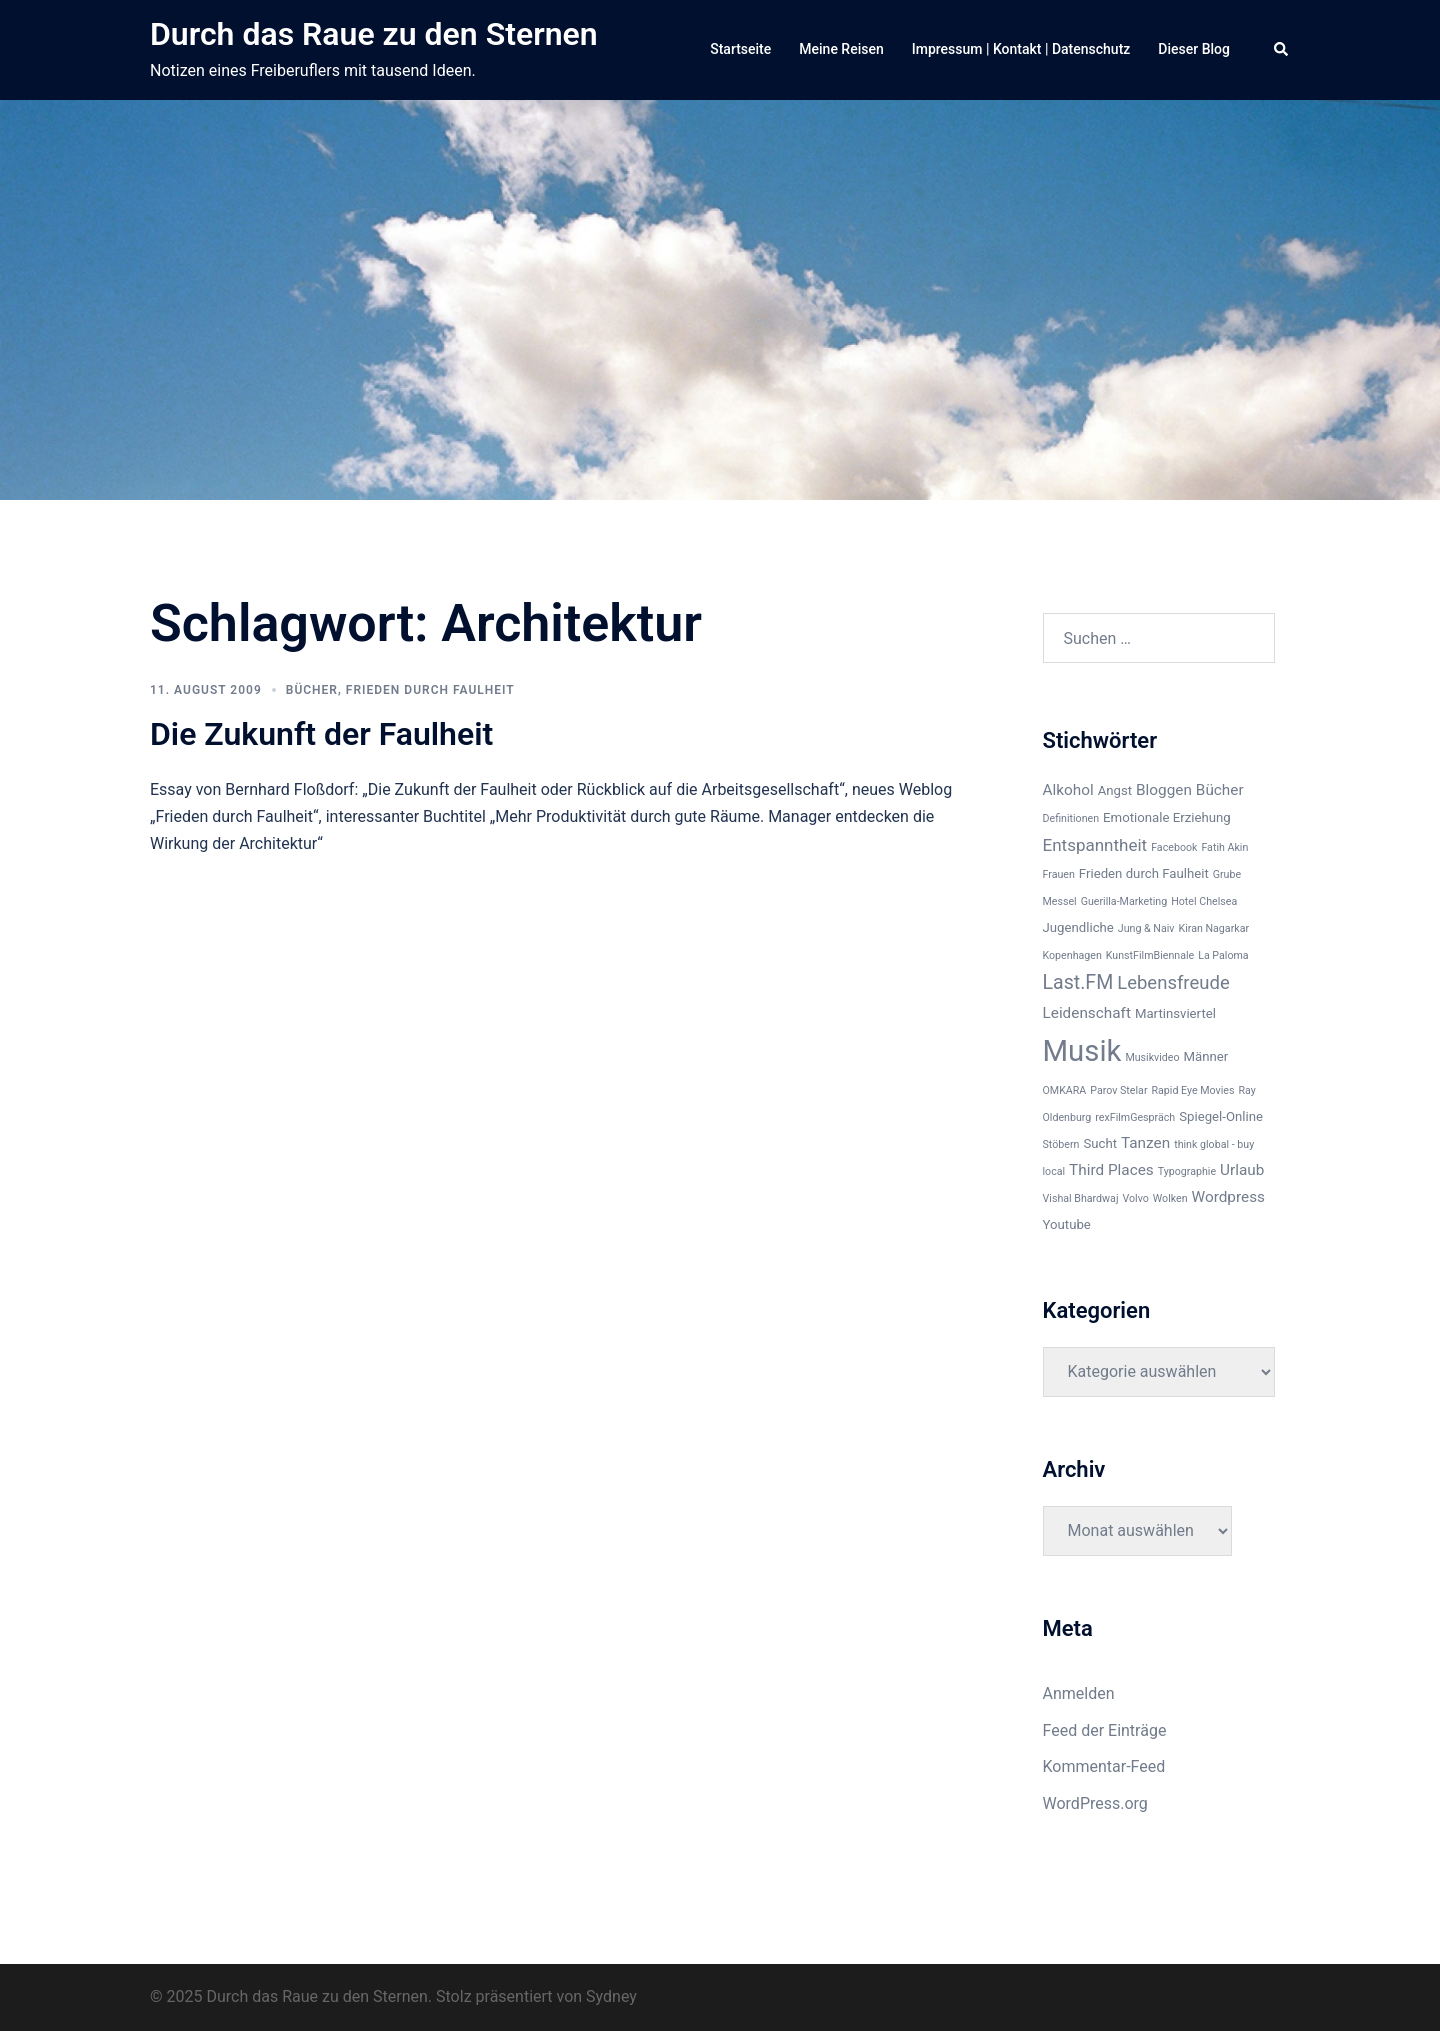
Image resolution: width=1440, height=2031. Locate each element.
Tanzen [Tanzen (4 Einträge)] (1145, 1143)
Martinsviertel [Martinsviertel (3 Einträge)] (1175, 1013)
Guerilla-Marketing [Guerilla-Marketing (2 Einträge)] (1124, 901)
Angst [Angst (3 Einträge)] (1115, 790)
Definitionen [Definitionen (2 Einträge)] (1071, 818)
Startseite (740, 49)
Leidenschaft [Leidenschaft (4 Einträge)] (1087, 1013)
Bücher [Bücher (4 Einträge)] (1220, 790)
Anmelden (1079, 1693)
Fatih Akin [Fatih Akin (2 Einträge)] (1224, 847)
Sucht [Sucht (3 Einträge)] (1100, 1143)
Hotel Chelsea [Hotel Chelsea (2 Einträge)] (1204, 901)
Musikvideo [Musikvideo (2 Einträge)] (1152, 1057)
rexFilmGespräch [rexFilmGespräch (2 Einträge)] (1135, 1117)
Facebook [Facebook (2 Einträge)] (1174, 847)
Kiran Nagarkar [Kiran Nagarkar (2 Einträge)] (1213, 928)
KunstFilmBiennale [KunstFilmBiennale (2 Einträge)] (1150, 955)
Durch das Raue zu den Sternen (374, 34)
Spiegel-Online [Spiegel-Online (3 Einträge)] (1221, 1116)
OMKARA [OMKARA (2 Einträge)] (1065, 1090)
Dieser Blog (1194, 49)
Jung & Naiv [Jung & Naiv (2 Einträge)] (1146, 928)
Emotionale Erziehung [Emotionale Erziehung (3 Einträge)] (1167, 817)
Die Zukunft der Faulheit (321, 734)
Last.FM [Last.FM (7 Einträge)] (1078, 982)
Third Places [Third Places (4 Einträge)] (1111, 1170)
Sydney (611, 1996)
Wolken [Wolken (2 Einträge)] (1170, 1198)
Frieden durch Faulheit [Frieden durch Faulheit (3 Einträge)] (1144, 873)
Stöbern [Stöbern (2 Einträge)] (1061, 1144)
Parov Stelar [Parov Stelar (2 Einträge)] (1118, 1090)
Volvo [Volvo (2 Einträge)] (1135, 1198)
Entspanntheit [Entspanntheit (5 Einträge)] (1095, 845)
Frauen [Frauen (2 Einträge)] (1059, 874)
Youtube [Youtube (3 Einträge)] (1067, 1224)
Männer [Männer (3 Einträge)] (1206, 1056)
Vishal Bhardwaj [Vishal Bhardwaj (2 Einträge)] (1081, 1198)
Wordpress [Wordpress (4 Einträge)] (1228, 1197)
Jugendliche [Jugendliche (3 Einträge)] (1078, 927)
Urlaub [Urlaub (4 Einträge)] (1242, 1170)
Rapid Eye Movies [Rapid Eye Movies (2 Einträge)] (1192, 1090)
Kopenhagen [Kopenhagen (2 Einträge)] (1072, 955)
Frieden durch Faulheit (430, 690)
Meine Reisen (841, 49)
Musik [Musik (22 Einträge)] (1082, 1051)
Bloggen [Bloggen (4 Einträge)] (1164, 790)
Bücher (312, 690)
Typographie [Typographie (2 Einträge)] (1187, 1171)
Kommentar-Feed (1104, 1766)
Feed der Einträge (1105, 1730)
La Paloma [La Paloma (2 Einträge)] (1223, 955)
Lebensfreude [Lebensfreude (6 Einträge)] (1173, 983)
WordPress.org (1095, 1803)
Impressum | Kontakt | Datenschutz (1021, 49)
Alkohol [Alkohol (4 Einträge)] (1068, 790)
